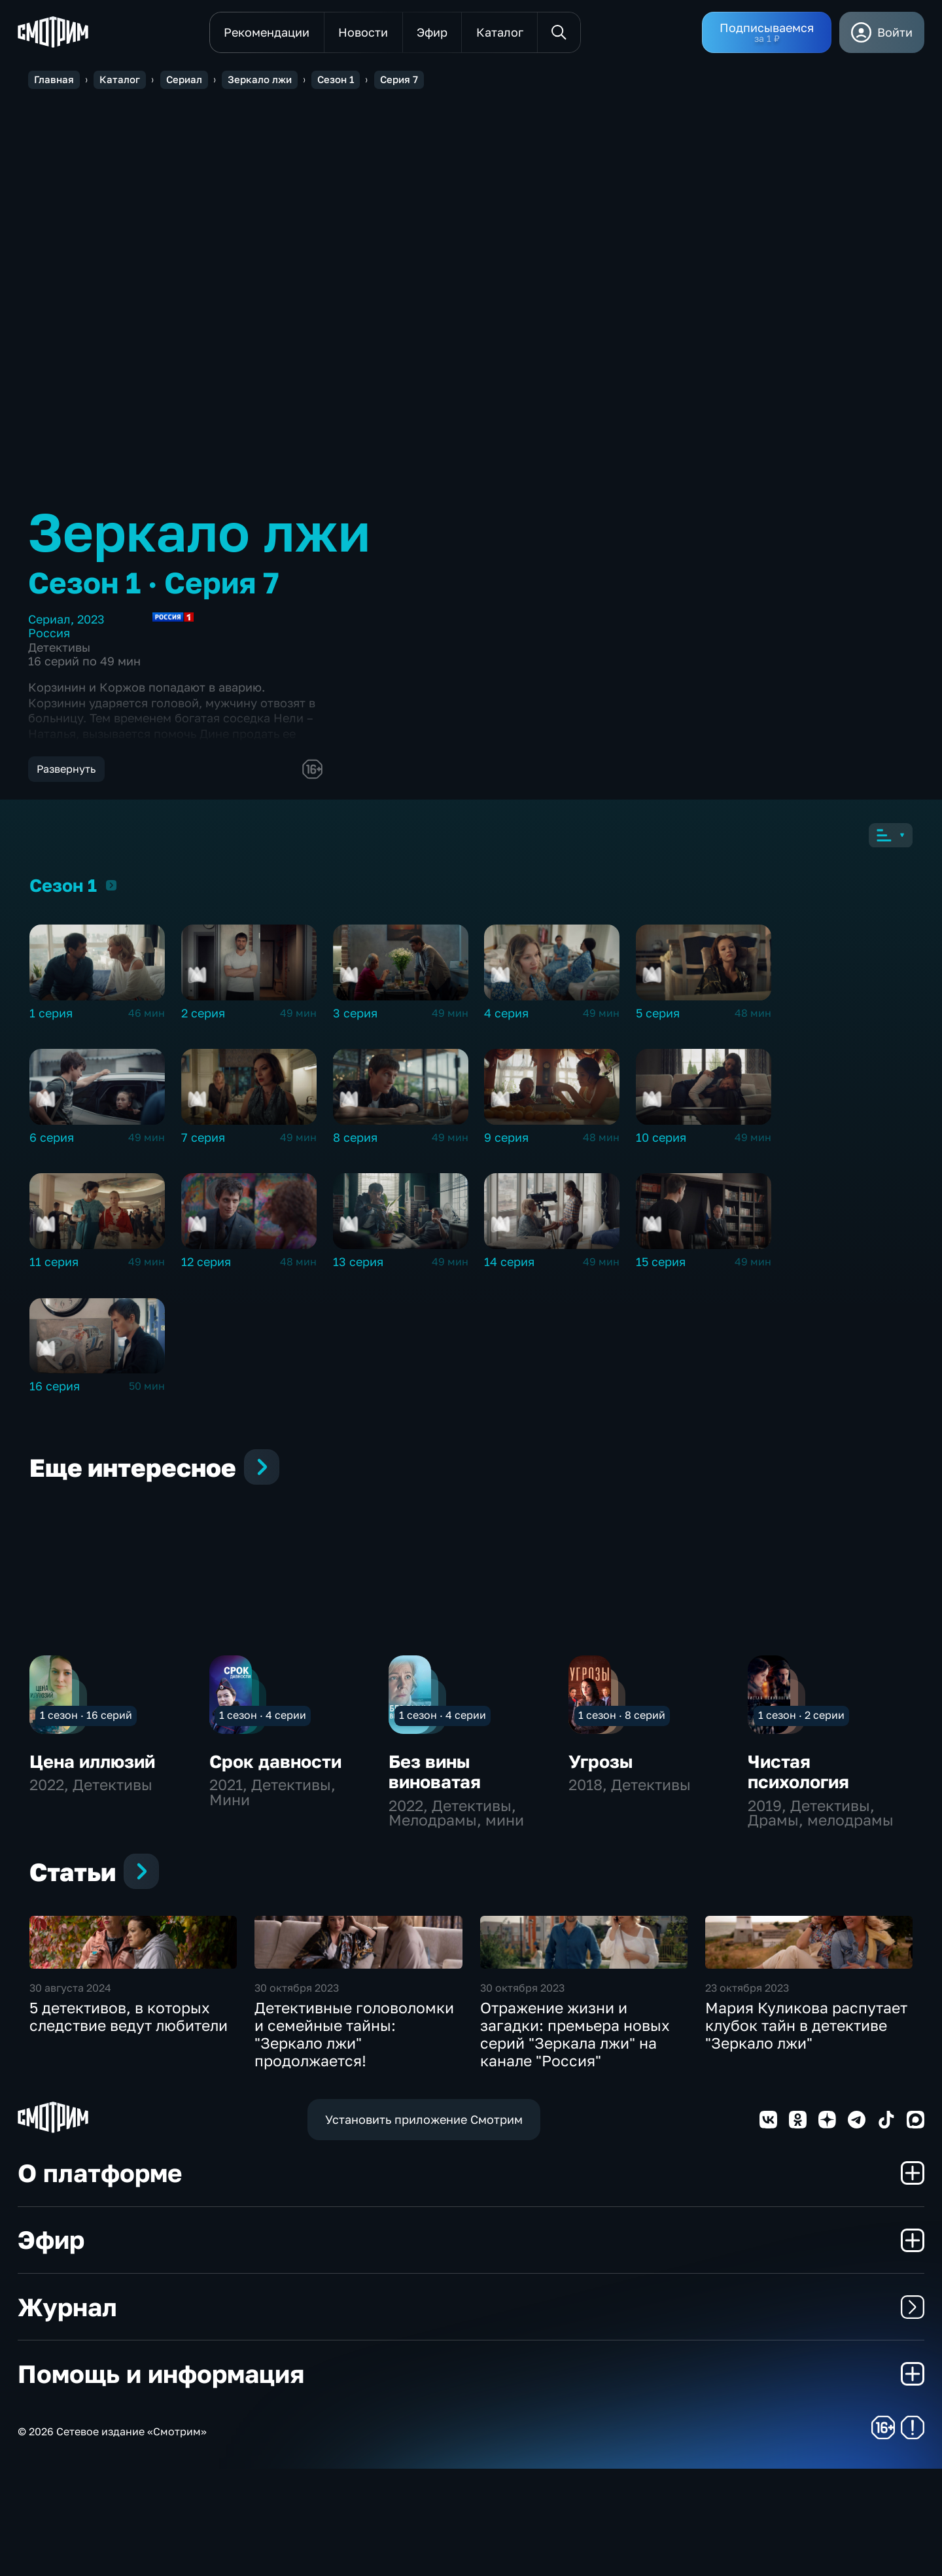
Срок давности (275, 1771)
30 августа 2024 (70, 2095)
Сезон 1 (111, 896)
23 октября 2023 (747, 2095)
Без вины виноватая (435, 1782)
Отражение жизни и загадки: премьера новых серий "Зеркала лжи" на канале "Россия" (575, 2141)
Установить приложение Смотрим (424, 2226)
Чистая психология (798, 1782)
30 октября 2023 (296, 2095)
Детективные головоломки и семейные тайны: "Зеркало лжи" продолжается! (354, 2141)
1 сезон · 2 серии (801, 1726)
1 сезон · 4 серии (262, 1726)
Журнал (471, 2414)
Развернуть (66, 769)
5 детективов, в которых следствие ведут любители (128, 2124)
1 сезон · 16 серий (86, 1726)
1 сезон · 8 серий (621, 1726)
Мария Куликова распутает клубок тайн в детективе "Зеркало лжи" (806, 2132)
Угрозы (600, 1771)
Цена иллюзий (92, 1771)
